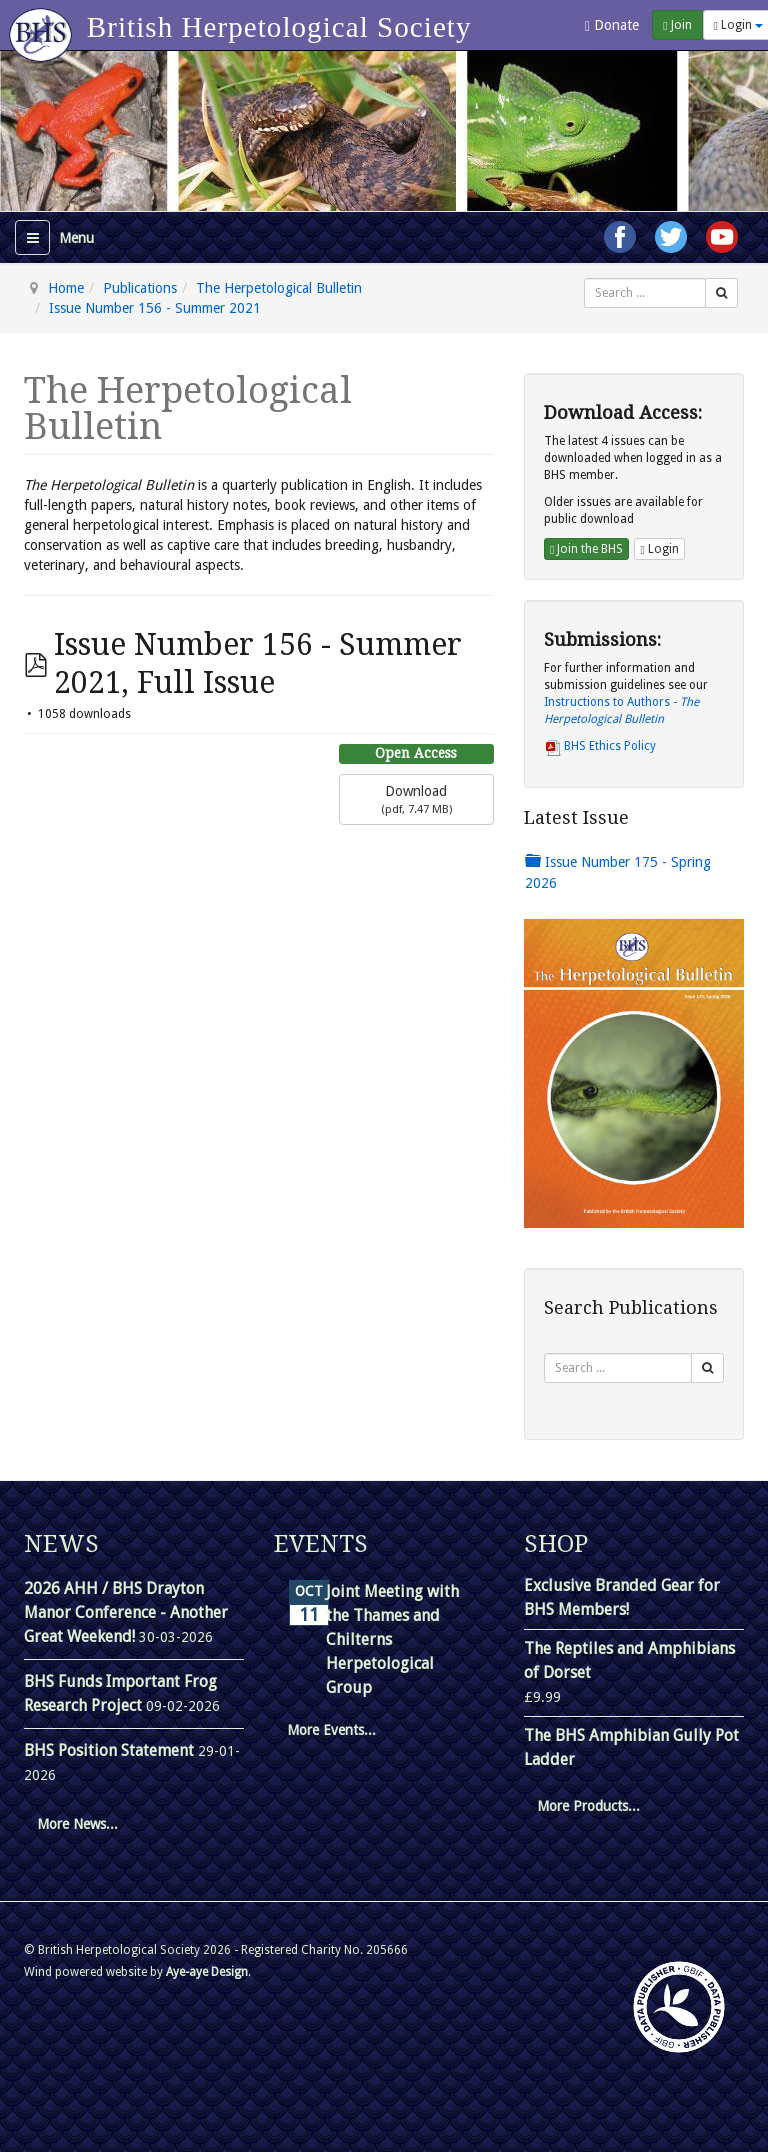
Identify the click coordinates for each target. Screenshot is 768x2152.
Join (677, 25)
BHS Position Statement (111, 1750)
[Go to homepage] (43, 25)
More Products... (588, 1806)
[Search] (721, 293)
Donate (612, 25)
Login (659, 549)
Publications (140, 288)
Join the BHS (586, 549)
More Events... (331, 1730)
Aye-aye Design (207, 1972)
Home (66, 288)
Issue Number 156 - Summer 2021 (155, 308)
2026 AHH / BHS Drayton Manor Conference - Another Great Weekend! (126, 1612)
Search (584, 278)
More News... (77, 1824)
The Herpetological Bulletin (279, 288)
